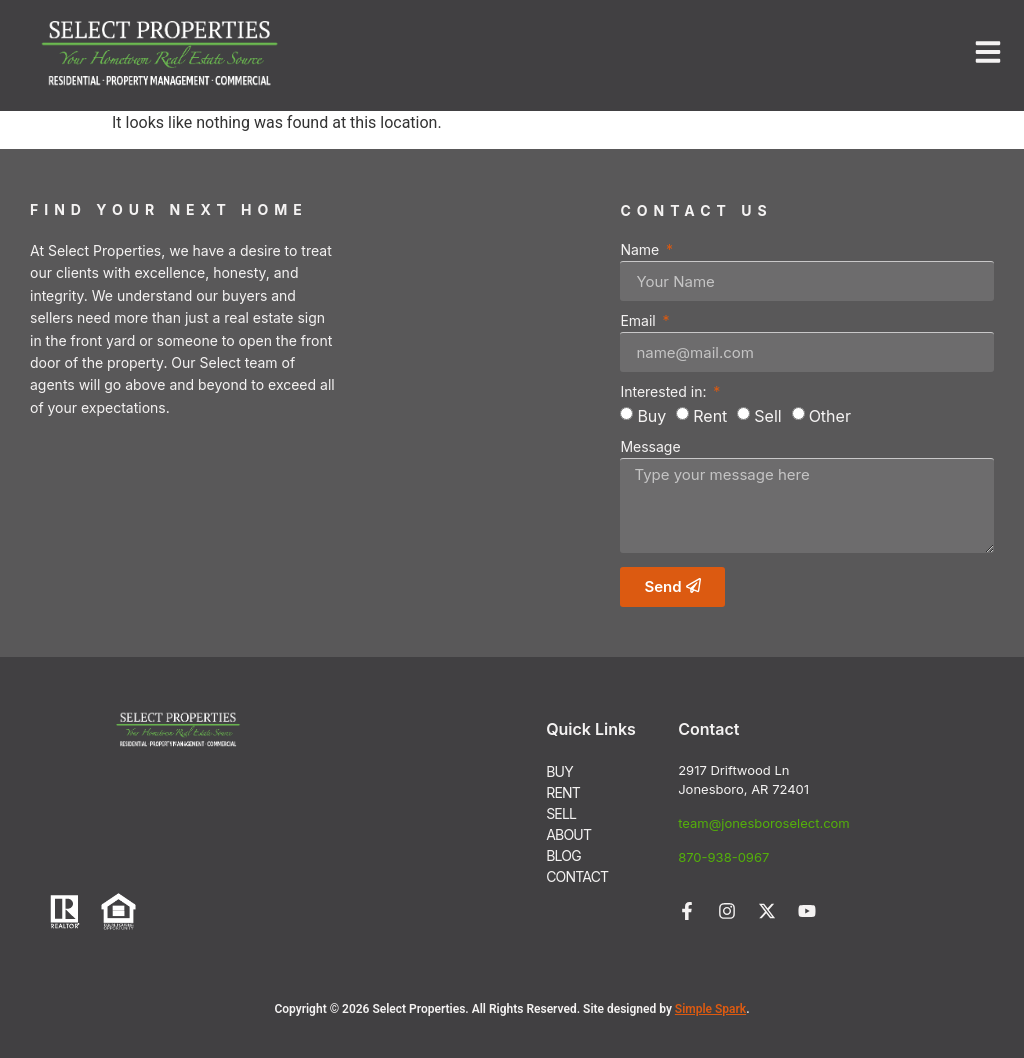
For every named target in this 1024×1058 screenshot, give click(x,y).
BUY (559, 771)
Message (650, 447)
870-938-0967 (723, 857)
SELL (561, 813)
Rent (710, 416)
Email (639, 321)
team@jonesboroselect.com (764, 823)
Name (641, 250)
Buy (651, 416)
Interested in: (665, 392)
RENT (563, 792)
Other (830, 416)
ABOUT (568, 834)
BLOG (563, 855)
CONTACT (577, 876)
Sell (767, 416)
